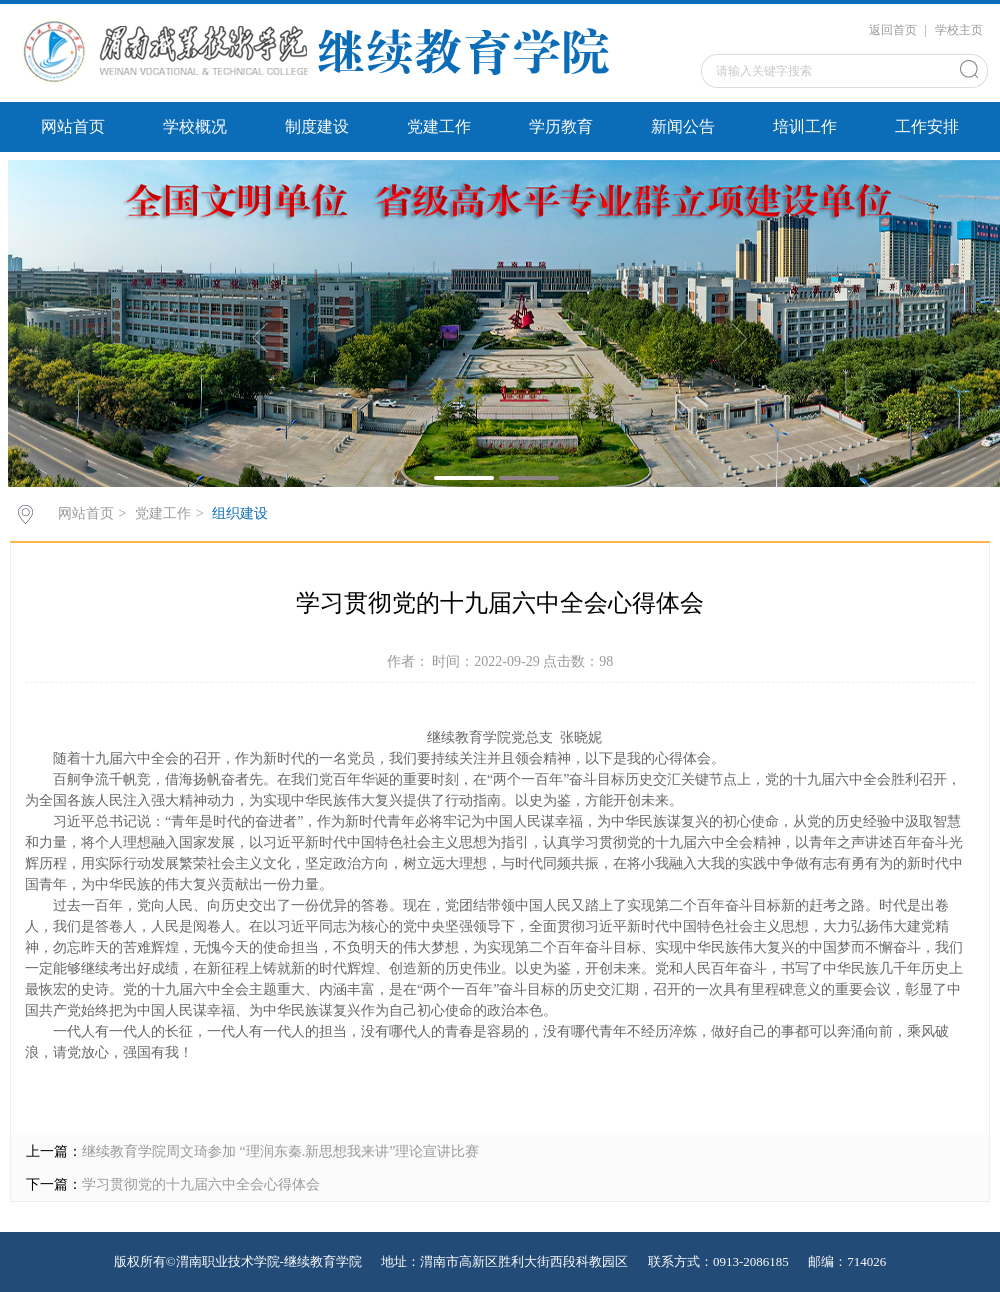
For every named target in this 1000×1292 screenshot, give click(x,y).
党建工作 (439, 126)
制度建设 (317, 126)
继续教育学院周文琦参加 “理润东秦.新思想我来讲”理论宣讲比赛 (280, 1151)
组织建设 (240, 513)
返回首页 (893, 30)
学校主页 (959, 30)
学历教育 (561, 126)
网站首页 (73, 126)
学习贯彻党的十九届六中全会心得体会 (201, 1184)
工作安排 (927, 126)
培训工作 (805, 126)
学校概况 (195, 126)
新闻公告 (683, 126)
